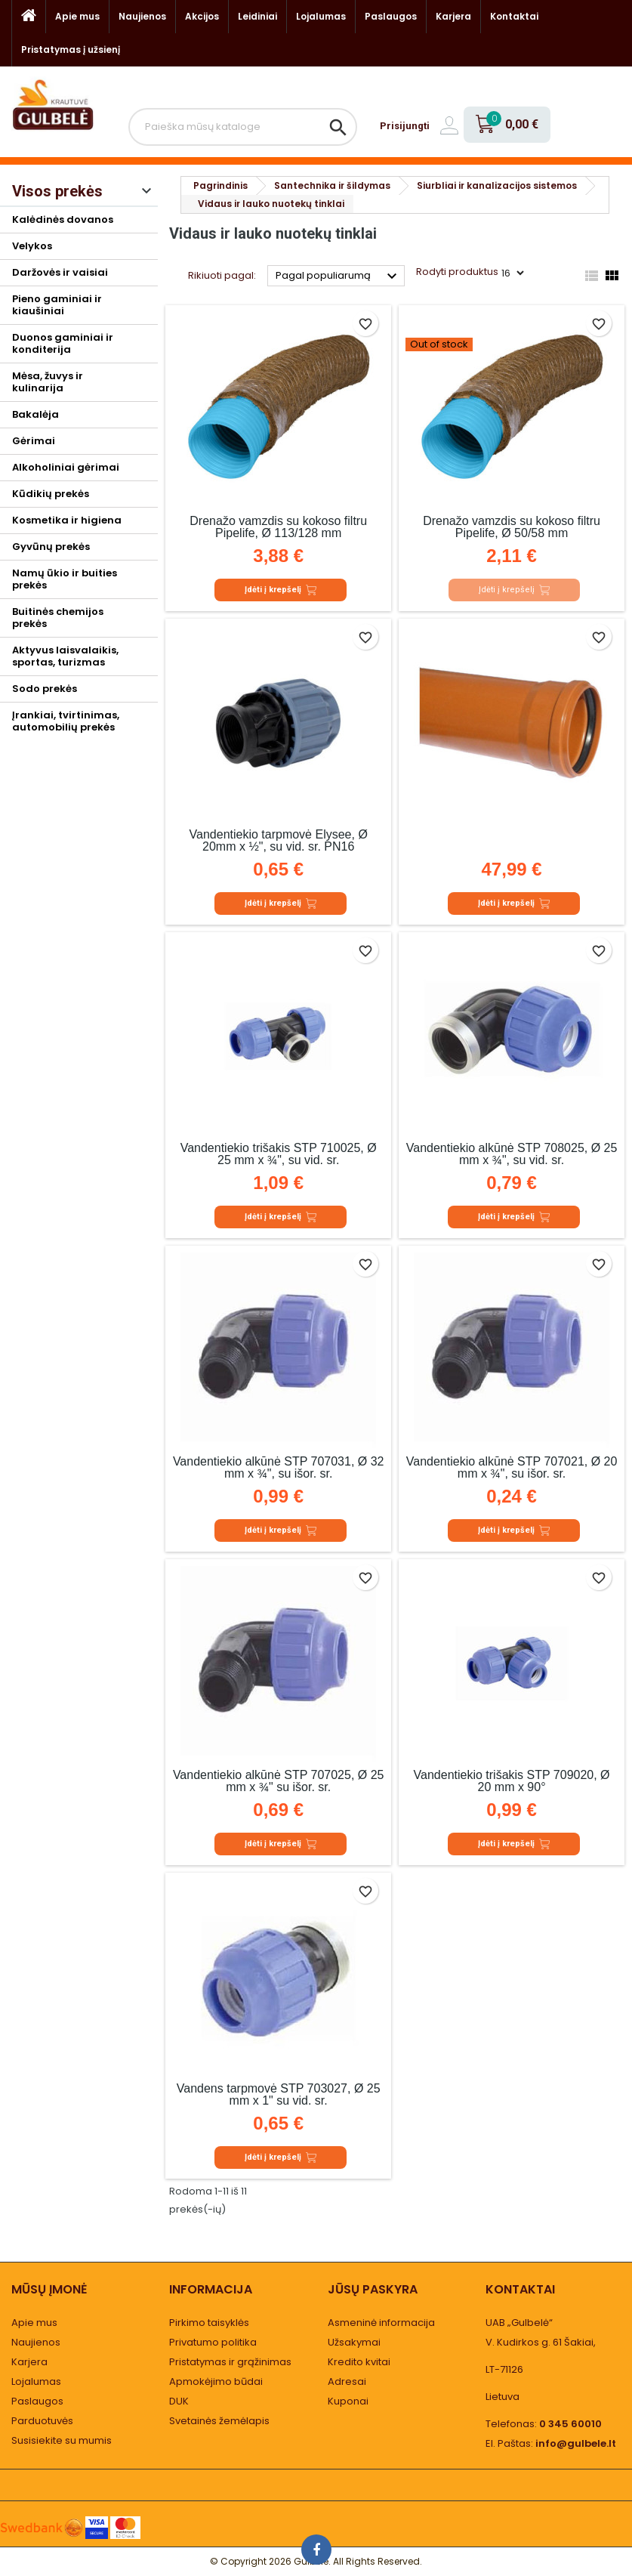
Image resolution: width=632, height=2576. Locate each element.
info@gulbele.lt (575, 2443)
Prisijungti (405, 125)
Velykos (32, 246)
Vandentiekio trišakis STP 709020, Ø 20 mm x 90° (512, 1780)
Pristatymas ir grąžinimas (230, 2362)
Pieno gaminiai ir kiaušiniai (57, 305)
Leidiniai (257, 16)
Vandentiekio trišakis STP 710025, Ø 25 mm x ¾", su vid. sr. (278, 1153)
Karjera (453, 16)
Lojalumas (321, 16)
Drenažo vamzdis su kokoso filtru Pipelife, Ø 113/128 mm (278, 526)
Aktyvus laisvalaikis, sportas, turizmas (65, 656)
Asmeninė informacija (381, 2322)
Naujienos (142, 16)
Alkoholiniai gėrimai (65, 467)
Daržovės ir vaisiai (60, 272)
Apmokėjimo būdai (216, 2381)
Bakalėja (35, 414)
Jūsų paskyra (373, 2289)
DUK (179, 2401)
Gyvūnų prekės (51, 546)
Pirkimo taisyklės (209, 2322)
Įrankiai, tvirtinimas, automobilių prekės (65, 721)
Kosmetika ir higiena (67, 520)
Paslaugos (391, 16)
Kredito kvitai (359, 2362)
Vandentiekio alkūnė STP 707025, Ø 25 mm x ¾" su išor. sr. (278, 1780)
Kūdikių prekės (50, 493)
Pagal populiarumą (338, 276)
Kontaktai (514, 16)
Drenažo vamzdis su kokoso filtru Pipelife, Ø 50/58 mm (511, 526)
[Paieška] (243, 127)
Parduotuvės (42, 2421)
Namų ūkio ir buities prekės (64, 579)
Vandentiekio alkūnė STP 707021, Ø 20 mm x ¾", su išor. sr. (512, 1467)
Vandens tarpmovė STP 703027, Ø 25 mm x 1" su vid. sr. (279, 2094)
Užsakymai (354, 2342)
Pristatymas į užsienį (70, 49)
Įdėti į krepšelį (280, 590)
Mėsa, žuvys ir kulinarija (47, 382)
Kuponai (348, 2401)
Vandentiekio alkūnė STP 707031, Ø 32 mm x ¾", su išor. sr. (278, 1467)
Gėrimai (33, 441)
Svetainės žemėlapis (219, 2421)
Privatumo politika (213, 2342)
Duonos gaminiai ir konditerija (62, 343)
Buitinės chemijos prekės (57, 617)
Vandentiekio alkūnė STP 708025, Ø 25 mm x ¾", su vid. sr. (512, 1153)
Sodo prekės (44, 688)
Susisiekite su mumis (61, 2440)
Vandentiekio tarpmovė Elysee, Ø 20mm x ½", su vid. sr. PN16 (279, 840)
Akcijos (202, 16)
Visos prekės (57, 191)
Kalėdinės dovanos (62, 219)
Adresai (347, 2381)
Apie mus (77, 16)
